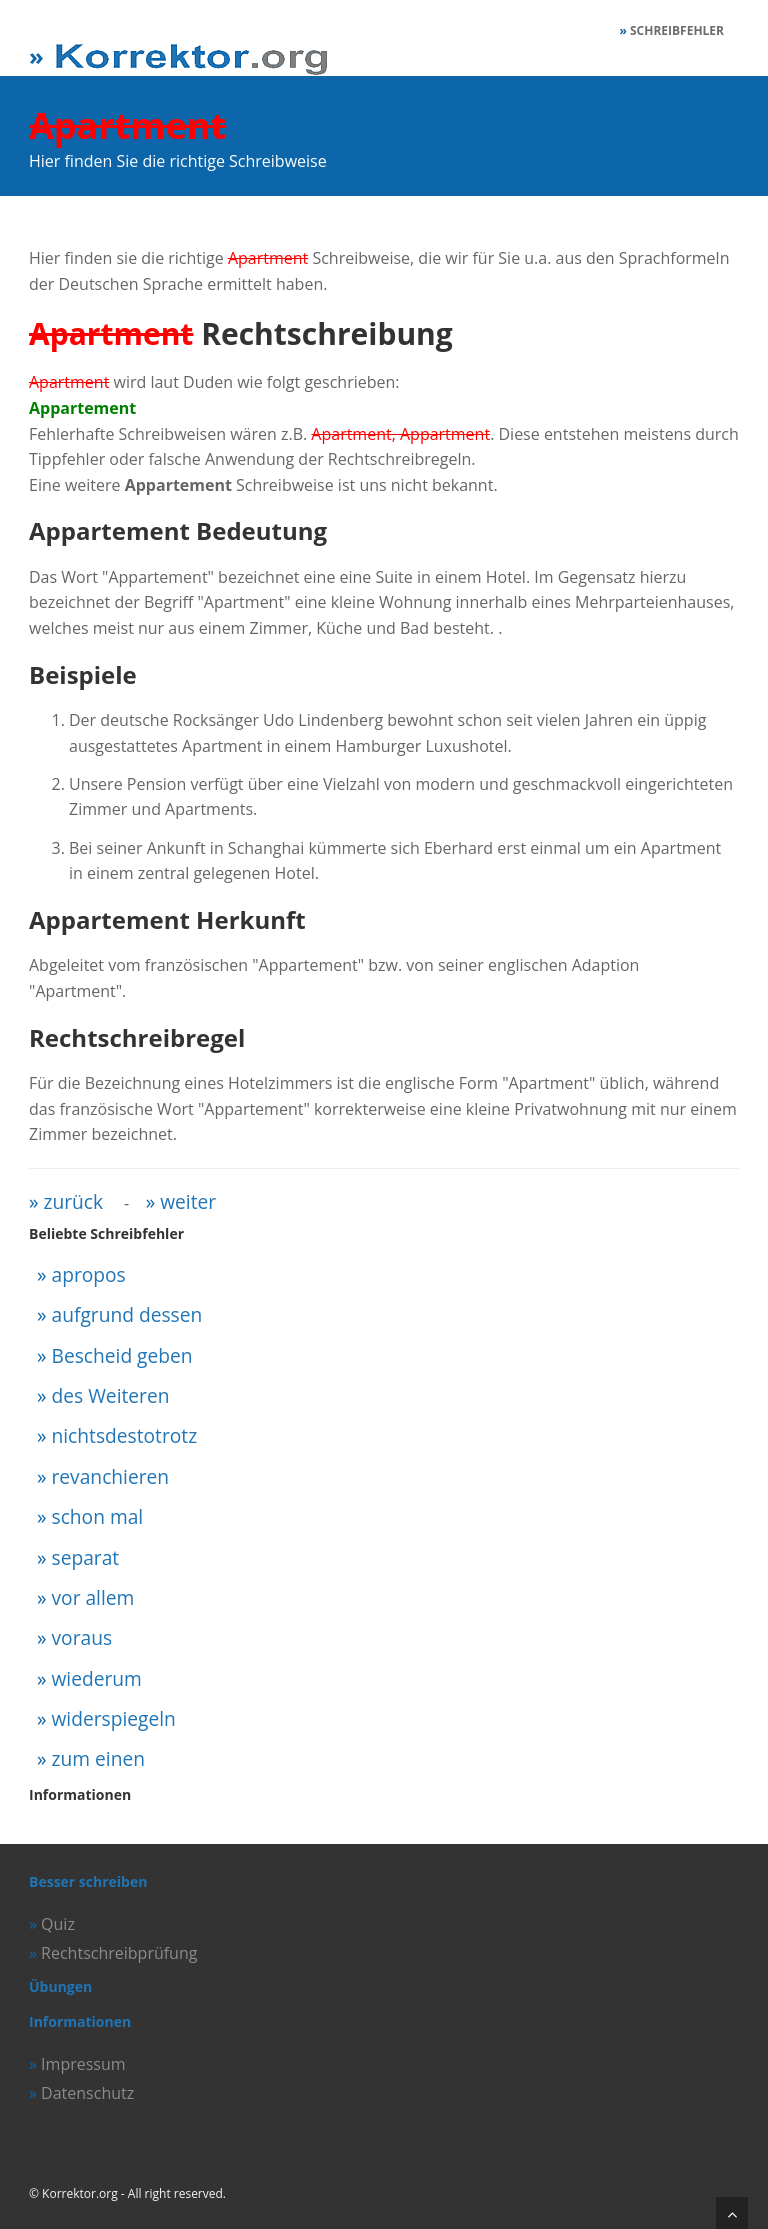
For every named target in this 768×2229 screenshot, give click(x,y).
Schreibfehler (677, 30)
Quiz (58, 1924)
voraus (82, 1637)
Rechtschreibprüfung (119, 1953)
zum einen (98, 1758)
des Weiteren (111, 1395)
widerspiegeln (114, 1718)
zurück (74, 1201)
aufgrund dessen (127, 1314)
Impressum (83, 2064)
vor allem (93, 1597)
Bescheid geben (122, 1355)
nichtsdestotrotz (125, 1435)
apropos (89, 1274)
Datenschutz (87, 2093)
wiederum (97, 1678)
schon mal (98, 1516)
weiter (188, 1201)
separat (86, 1557)
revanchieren (111, 1476)
